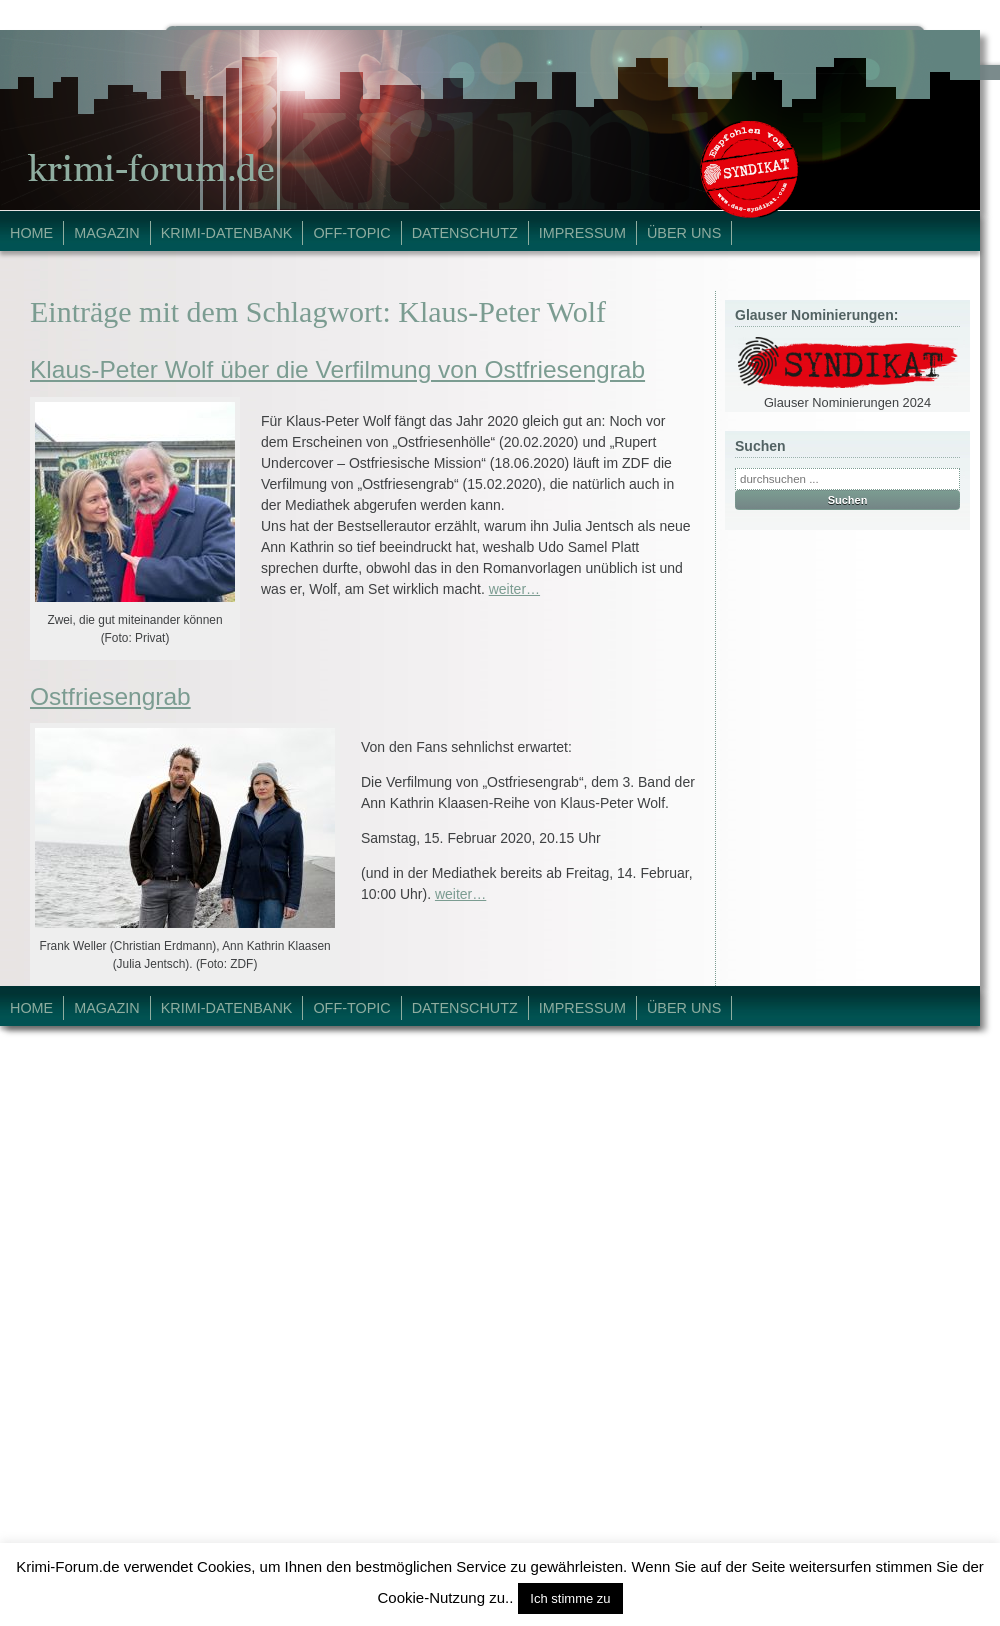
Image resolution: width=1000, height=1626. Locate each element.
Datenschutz (465, 233)
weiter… (514, 589)
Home (31, 233)
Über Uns (684, 233)
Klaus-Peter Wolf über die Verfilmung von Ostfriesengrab (337, 369)
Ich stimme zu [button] (570, 1598)
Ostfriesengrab (110, 696)
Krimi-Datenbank (227, 233)
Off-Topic (351, 233)
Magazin (107, 233)
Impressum (582, 233)
